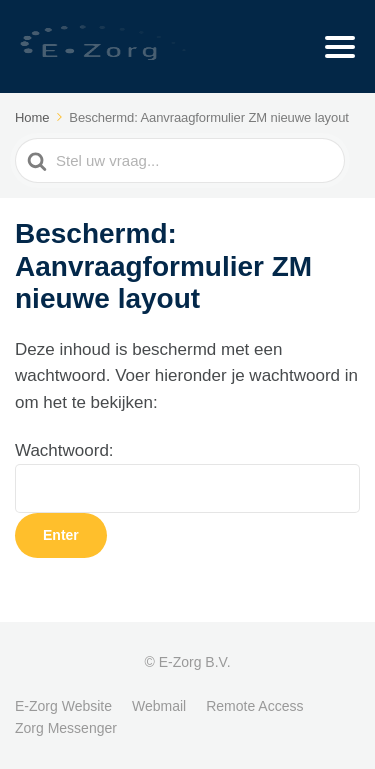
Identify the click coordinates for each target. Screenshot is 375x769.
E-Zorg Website (63, 706)
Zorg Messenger (66, 728)
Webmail (159, 706)
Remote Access (254, 706)
